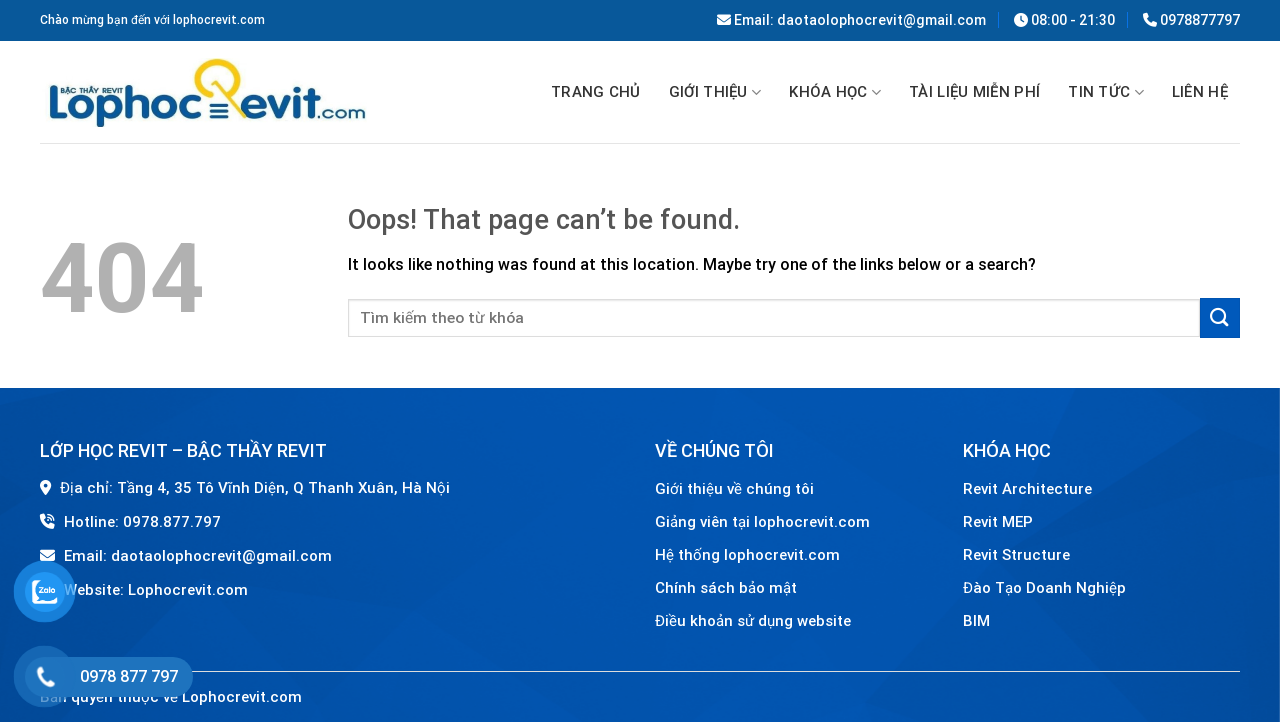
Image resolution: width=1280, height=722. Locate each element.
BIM (976, 621)
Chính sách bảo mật (726, 588)
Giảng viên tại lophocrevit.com (762, 522)
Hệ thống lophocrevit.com (747, 555)
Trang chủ (596, 92)
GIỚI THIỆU (715, 93)
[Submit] (1220, 317)
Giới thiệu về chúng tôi (734, 489)
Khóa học (835, 93)
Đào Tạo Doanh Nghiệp (1046, 588)
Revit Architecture (1027, 489)
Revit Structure (1018, 555)
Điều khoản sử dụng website (753, 621)
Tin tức (1106, 93)
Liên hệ (1200, 92)
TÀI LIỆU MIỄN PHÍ (974, 92)
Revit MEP (998, 522)
